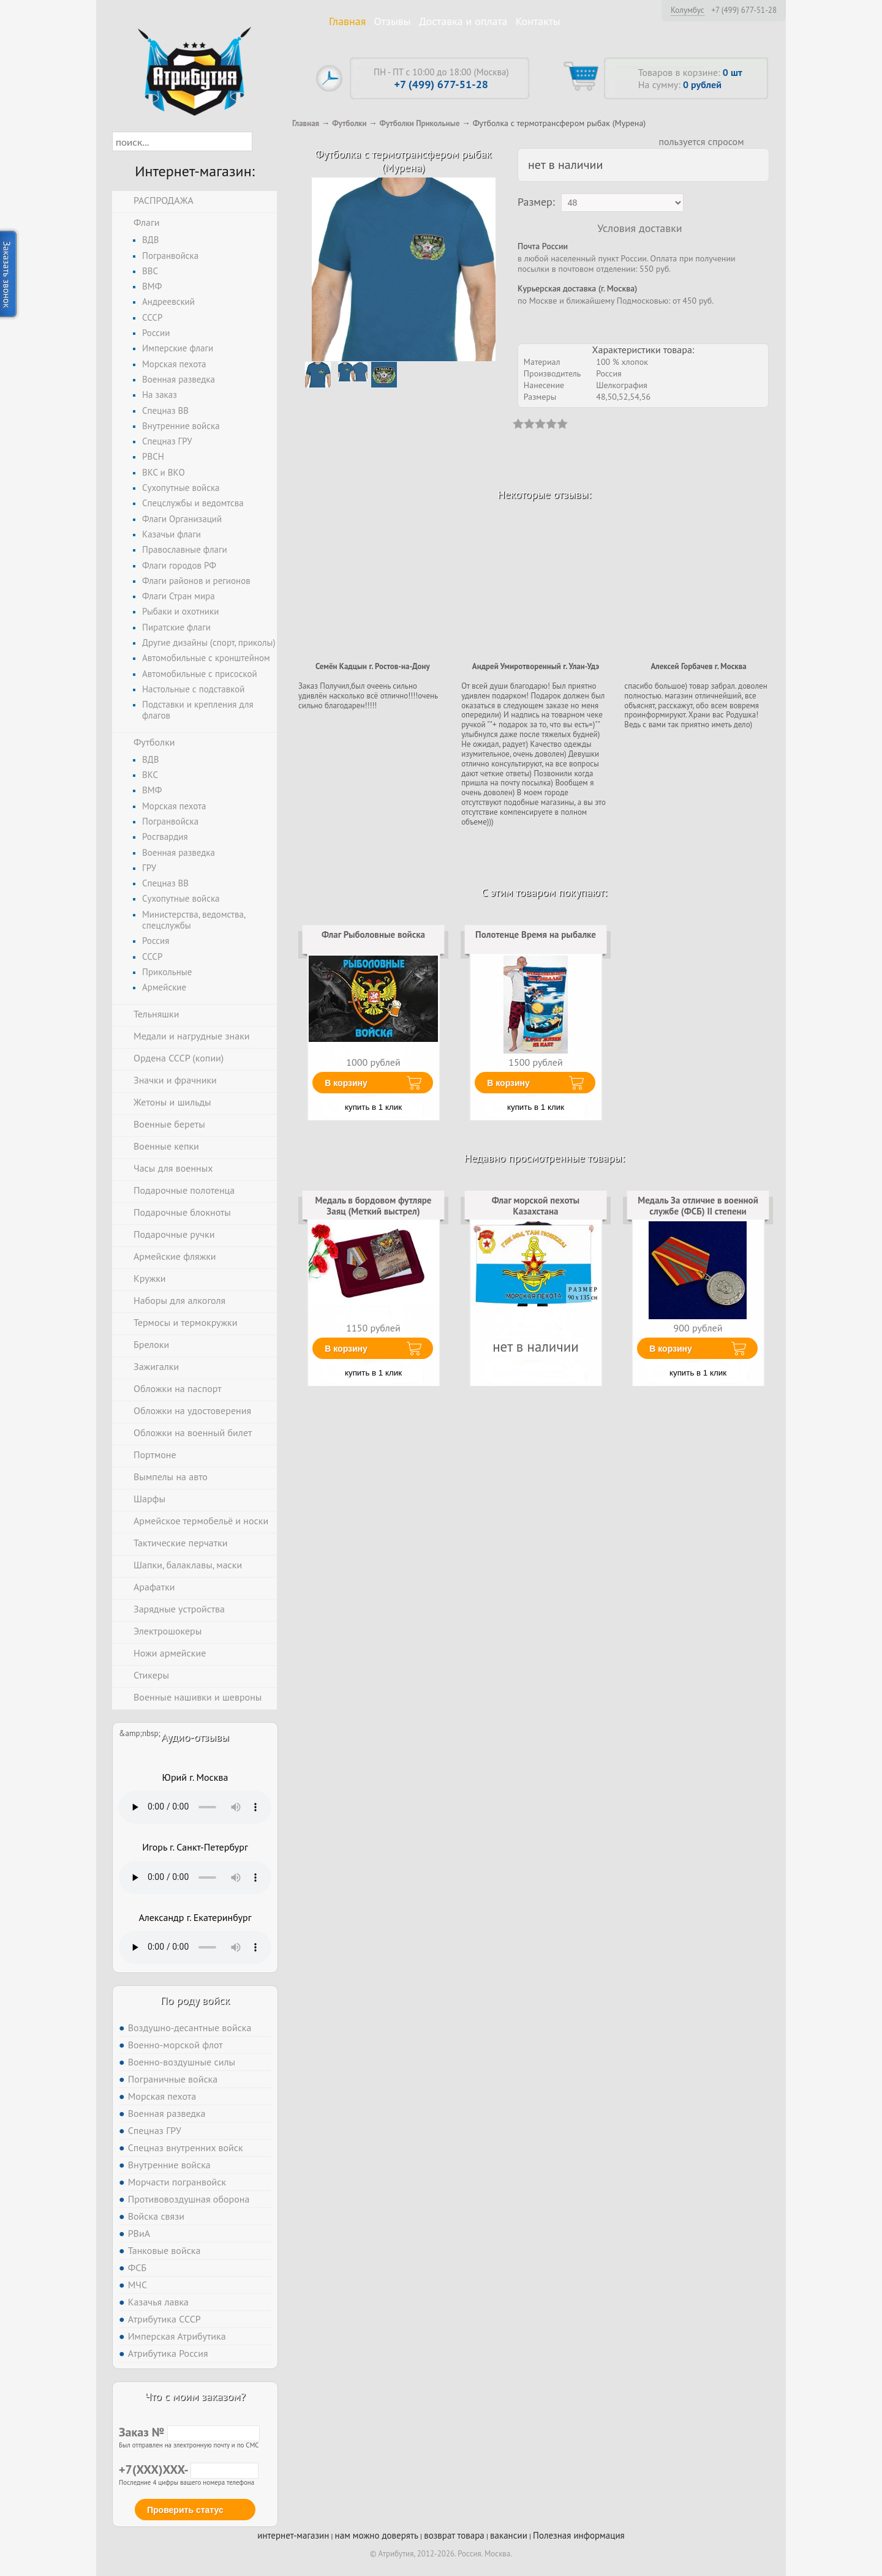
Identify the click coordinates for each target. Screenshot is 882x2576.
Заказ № (189, 2432)
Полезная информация (579, 2535)
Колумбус (687, 9)
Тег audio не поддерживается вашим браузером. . (195, 1807)
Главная (347, 21)
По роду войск (195, 2000)
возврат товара (454, 2535)
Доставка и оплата (463, 21)
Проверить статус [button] (185, 2510)
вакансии (508, 2535)
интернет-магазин (293, 2535)
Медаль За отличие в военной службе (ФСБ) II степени (698, 1205)
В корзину (346, 1083)
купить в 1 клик (373, 1107)
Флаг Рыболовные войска (373, 934)
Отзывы (392, 21)
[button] (263, 141)
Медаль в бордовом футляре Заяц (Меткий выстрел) (373, 1205)
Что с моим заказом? (195, 2396)
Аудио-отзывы (195, 1737)
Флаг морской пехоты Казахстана (535, 1205)
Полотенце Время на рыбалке (535, 934)
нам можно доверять (376, 2535)
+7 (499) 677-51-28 (744, 10)
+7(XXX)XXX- (188, 2469)
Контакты (538, 21)
